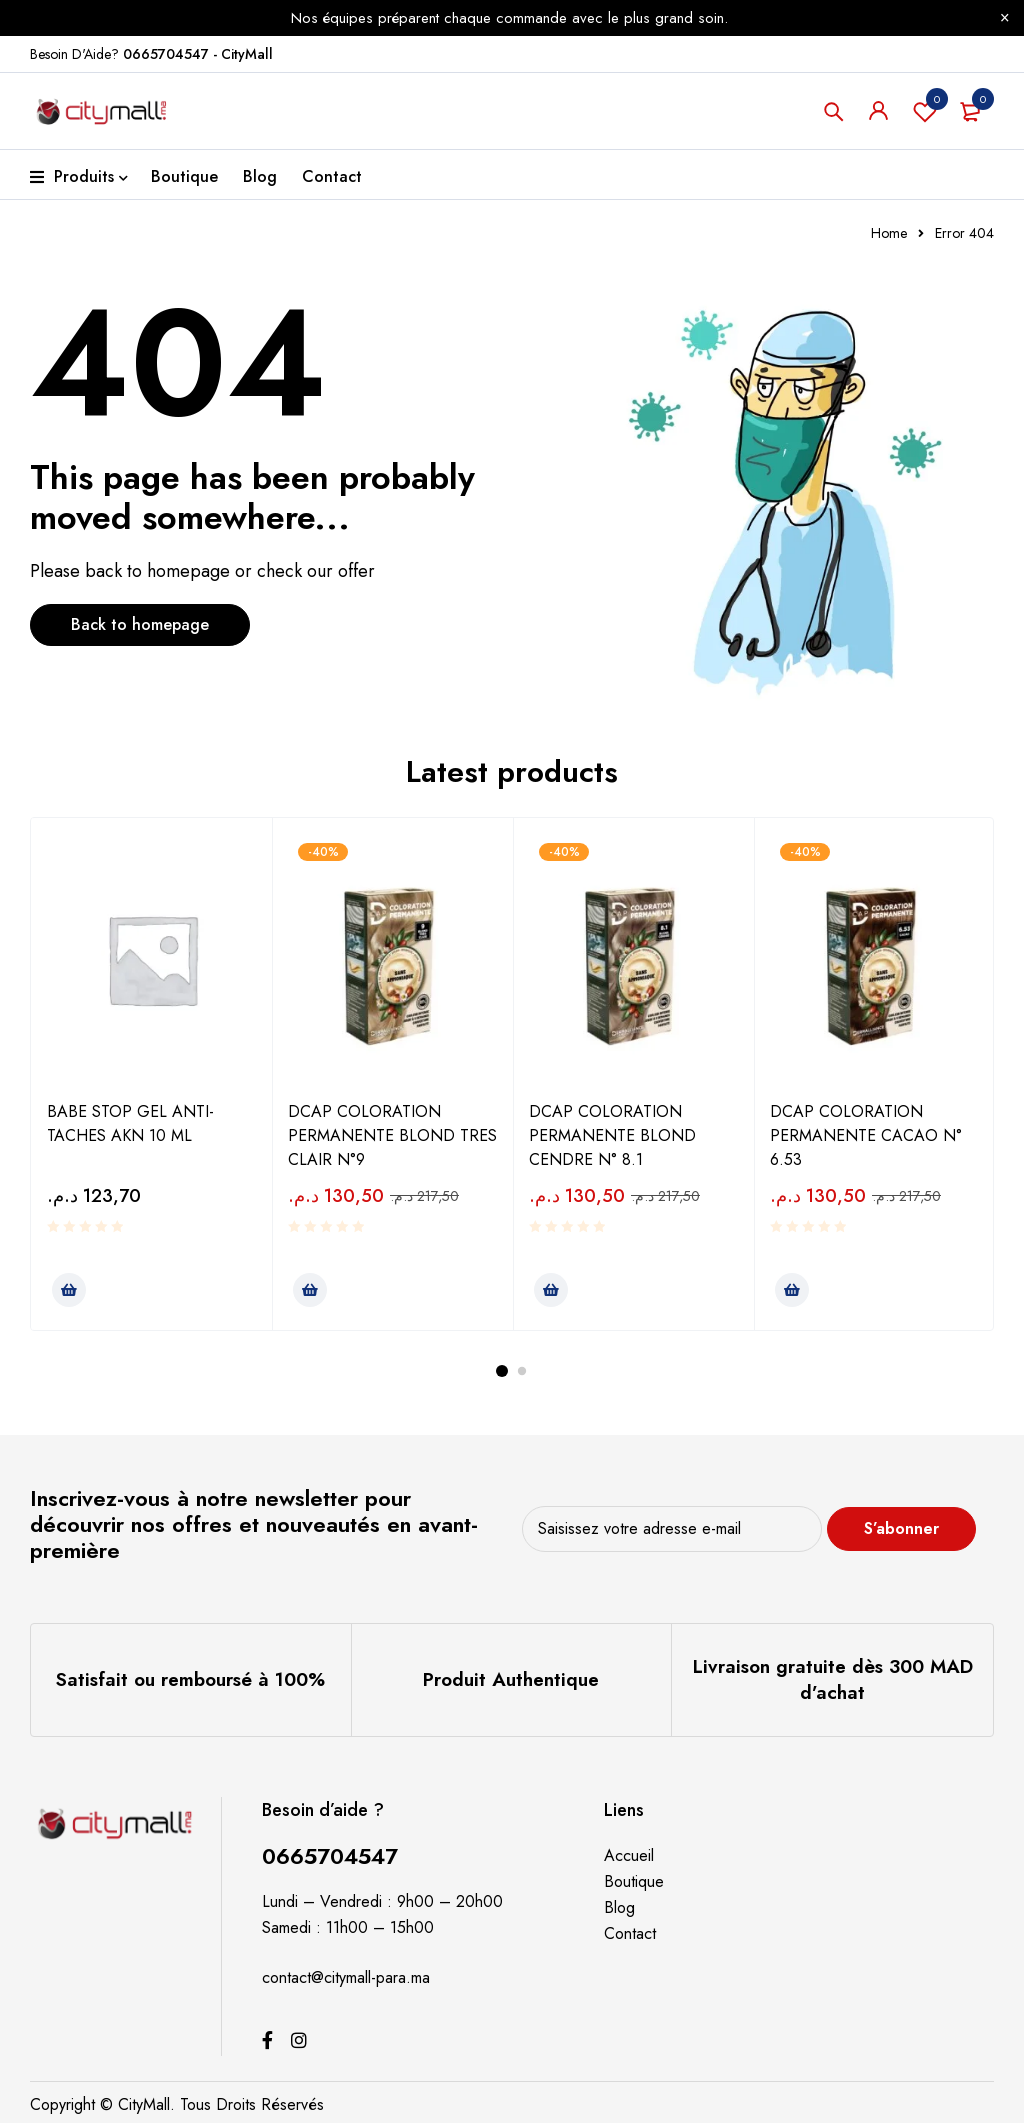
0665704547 (330, 1856)
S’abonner (902, 1528)
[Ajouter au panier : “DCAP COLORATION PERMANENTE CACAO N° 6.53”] (792, 1290)
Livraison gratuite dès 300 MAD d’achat (833, 1679)
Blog (619, 1907)
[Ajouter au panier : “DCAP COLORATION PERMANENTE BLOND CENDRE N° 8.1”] (551, 1290)
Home (889, 233)
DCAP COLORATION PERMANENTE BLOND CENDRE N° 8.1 (612, 1135)
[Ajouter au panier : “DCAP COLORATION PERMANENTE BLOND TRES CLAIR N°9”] (310, 1290)
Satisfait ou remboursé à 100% (190, 1679)
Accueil (629, 1855)
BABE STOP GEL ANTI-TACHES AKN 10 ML (130, 1123)
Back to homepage (140, 624)
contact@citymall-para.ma (346, 1977)
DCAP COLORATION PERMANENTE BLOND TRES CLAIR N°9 (392, 1135)
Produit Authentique (511, 1679)
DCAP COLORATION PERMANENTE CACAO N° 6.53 (866, 1135)
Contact (630, 1933)
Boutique (634, 1881)
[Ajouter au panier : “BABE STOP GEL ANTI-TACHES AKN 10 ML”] (69, 1290)
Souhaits (925, 111)
